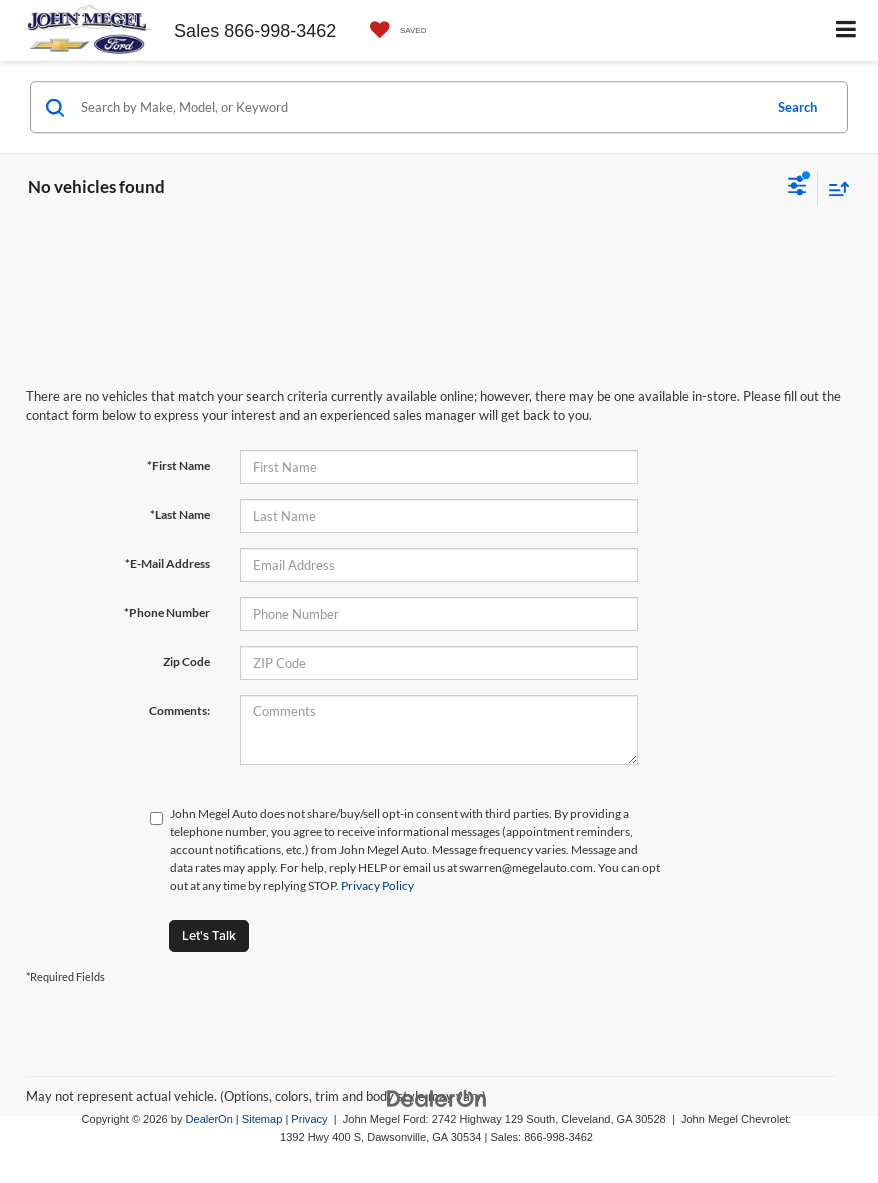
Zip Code (186, 661)
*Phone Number (167, 612)
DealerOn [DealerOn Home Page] (209, 1119)
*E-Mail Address (167, 563)
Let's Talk (209, 935)
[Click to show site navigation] (846, 30)
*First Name (178, 465)
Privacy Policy (377, 885)
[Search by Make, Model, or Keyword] (418, 107)
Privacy (309, 1119)
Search (797, 107)
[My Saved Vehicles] (393, 30)
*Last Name (180, 514)
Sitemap (262, 1119)
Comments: (179, 710)
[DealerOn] (437, 1097)
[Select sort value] (834, 188)
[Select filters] (797, 188)
